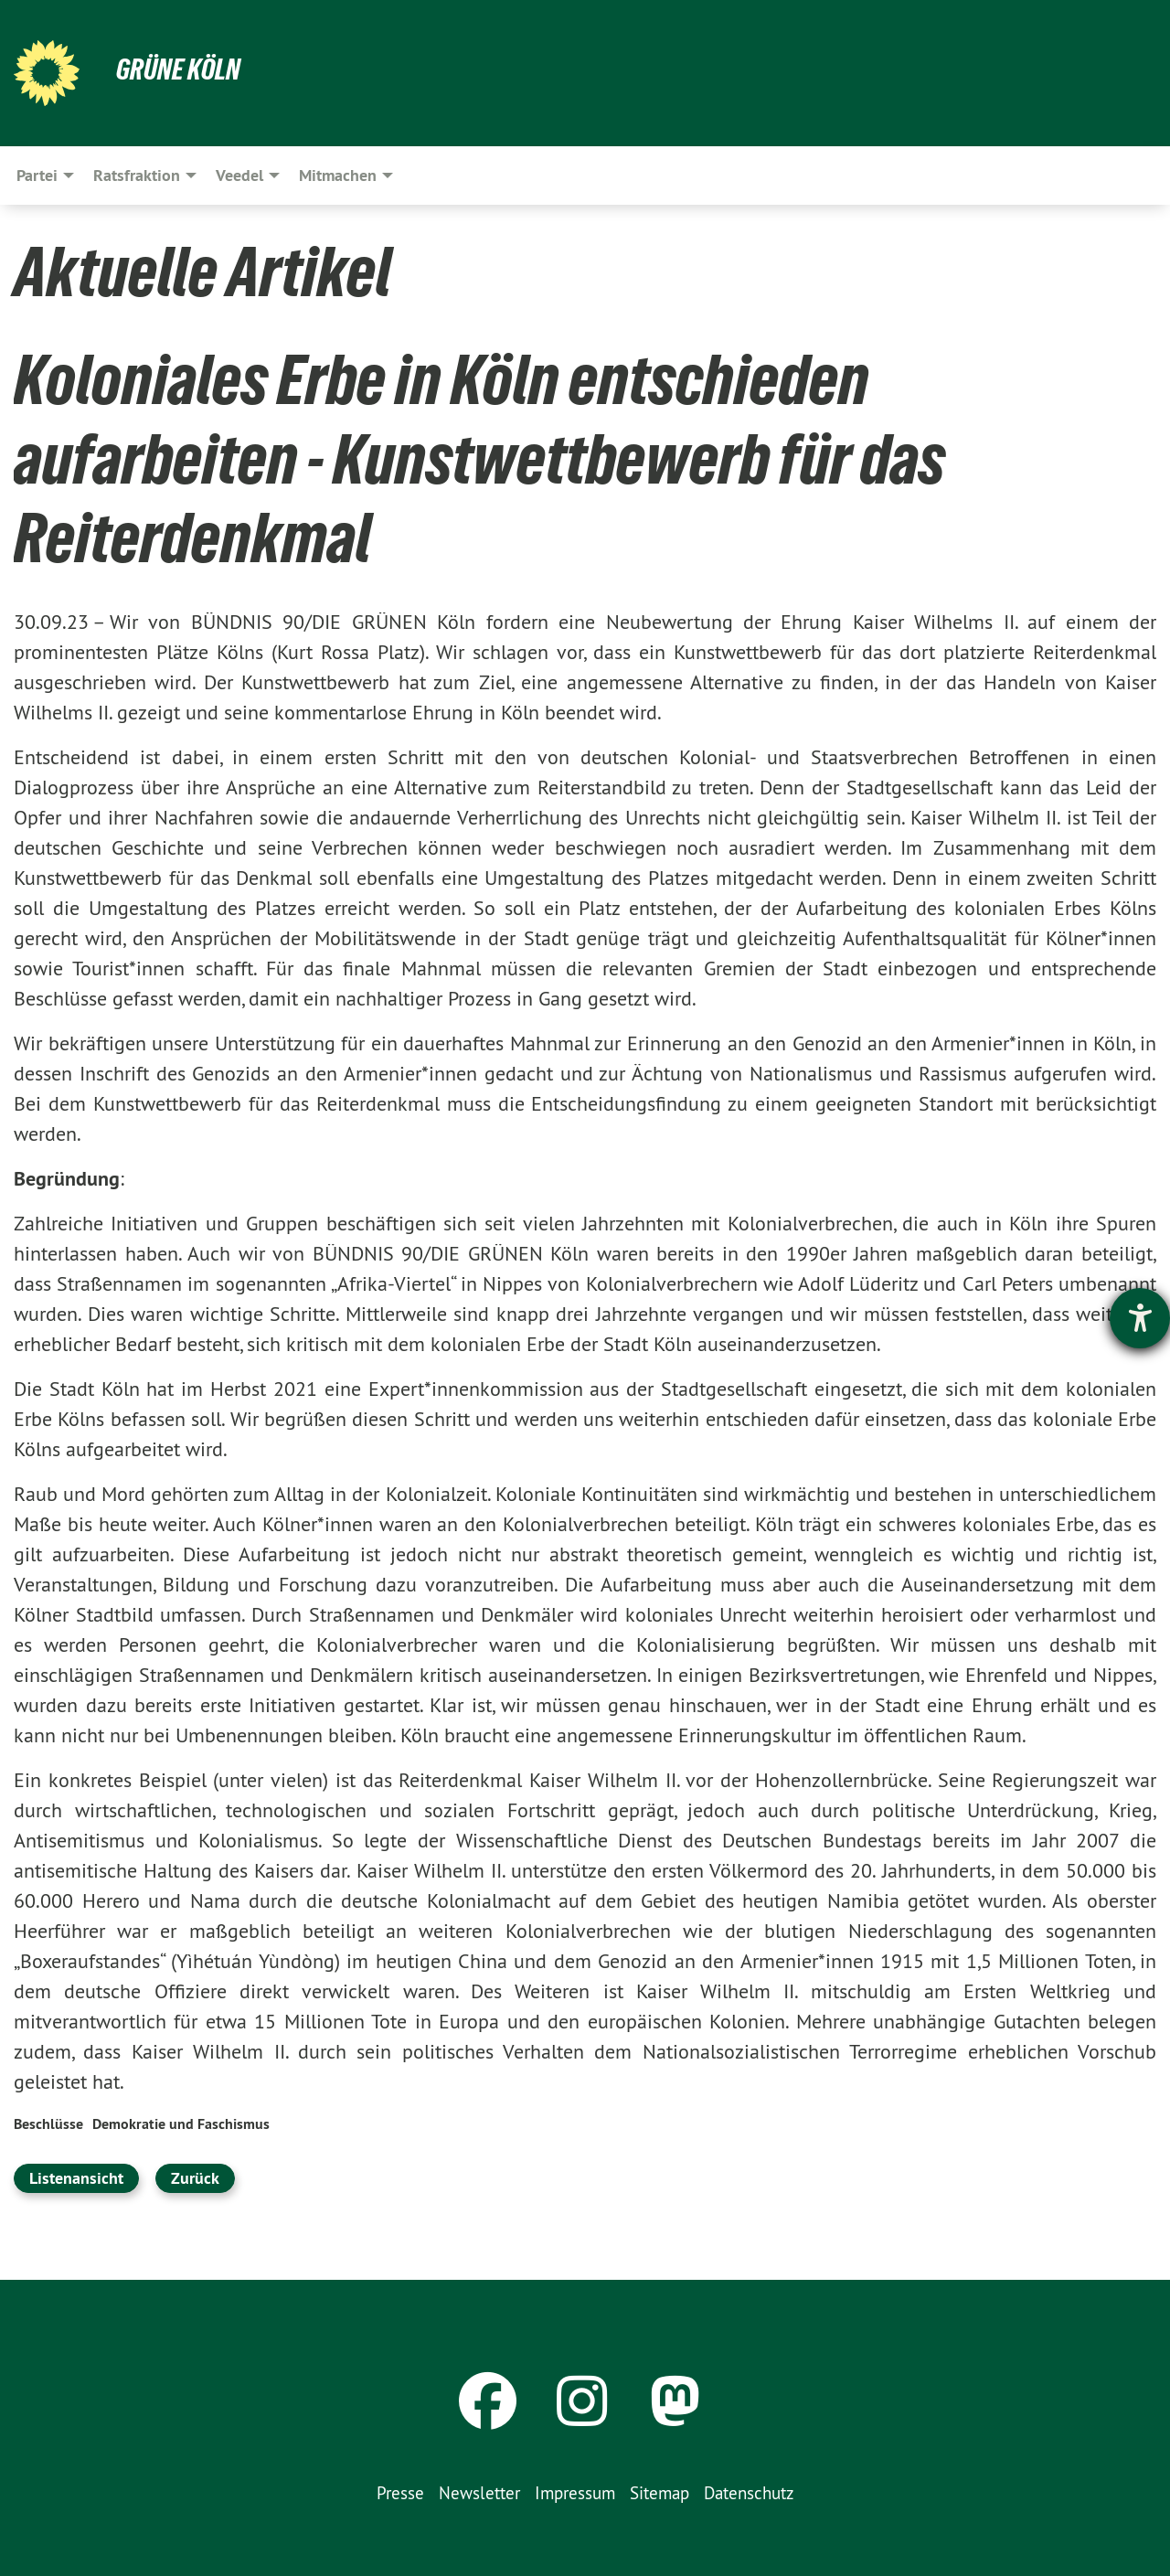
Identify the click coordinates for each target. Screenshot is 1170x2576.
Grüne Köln (178, 69)
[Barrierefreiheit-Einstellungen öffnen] (1140, 1318)
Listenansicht (76, 2177)
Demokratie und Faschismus (181, 2124)
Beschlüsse (48, 2124)
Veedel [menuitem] (239, 175)
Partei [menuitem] (37, 175)
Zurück (195, 2177)
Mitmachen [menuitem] (338, 175)
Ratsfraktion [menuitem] (136, 175)
